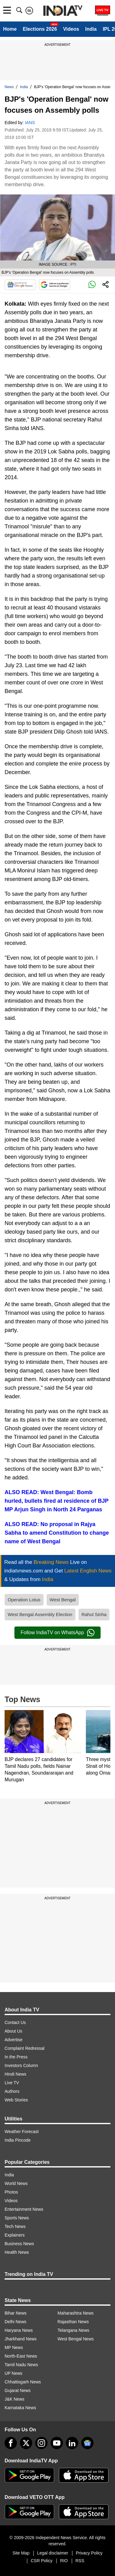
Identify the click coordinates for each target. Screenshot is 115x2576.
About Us (13, 2031)
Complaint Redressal (24, 2048)
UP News (13, 2373)
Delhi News (15, 2321)
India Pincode (18, 2140)
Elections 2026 (40, 29)
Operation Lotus (24, 1599)
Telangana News (74, 2330)
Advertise (13, 2039)
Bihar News (16, 2313)
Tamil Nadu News (21, 2364)
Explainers (15, 2235)
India (91, 29)
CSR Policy (41, 2560)
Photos (11, 2192)
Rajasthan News (73, 2321)
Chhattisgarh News (23, 2381)
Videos (71, 29)
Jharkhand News (20, 2338)
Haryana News (19, 2330)
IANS (30, 122)
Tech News (15, 2226)
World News (16, 2183)
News (9, 87)
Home (10, 29)
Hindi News (15, 2074)
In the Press (16, 2056)
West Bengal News (76, 2338)
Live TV (12, 2082)
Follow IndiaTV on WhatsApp (57, 1632)
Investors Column (21, 2065)
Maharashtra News (76, 2313)
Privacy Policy (89, 2553)
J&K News (15, 2399)
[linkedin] (72, 2443)
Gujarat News (18, 2390)
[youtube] (57, 2443)
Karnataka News (20, 2407)
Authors (12, 2091)
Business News (19, 2243)
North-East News (21, 2356)
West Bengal (63, 1599)
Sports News (17, 2217)
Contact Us (15, 2022)
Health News (17, 2252)
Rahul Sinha (94, 1614)
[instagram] (41, 2443)
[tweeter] (26, 2443)
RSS (79, 2560)
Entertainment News (24, 2209)
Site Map (21, 2553)
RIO (64, 2560)
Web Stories (16, 2099)
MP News (14, 2347)
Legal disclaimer (52, 2553)
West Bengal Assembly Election (40, 1614)
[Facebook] (11, 2443)
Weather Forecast (22, 2131)
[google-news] (87, 2443)
